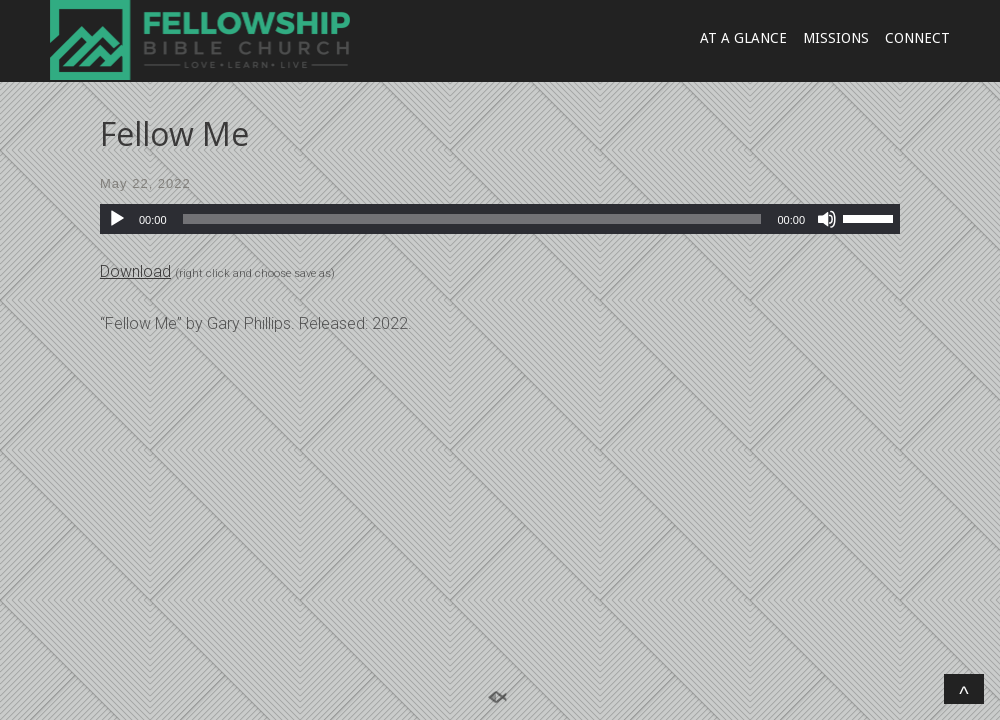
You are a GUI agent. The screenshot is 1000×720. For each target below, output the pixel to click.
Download (135, 271)
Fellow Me (174, 133)
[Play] (117, 219)
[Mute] (827, 219)
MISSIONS (836, 38)
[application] (500, 219)
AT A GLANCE (743, 38)
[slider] (472, 219)
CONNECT (917, 38)
